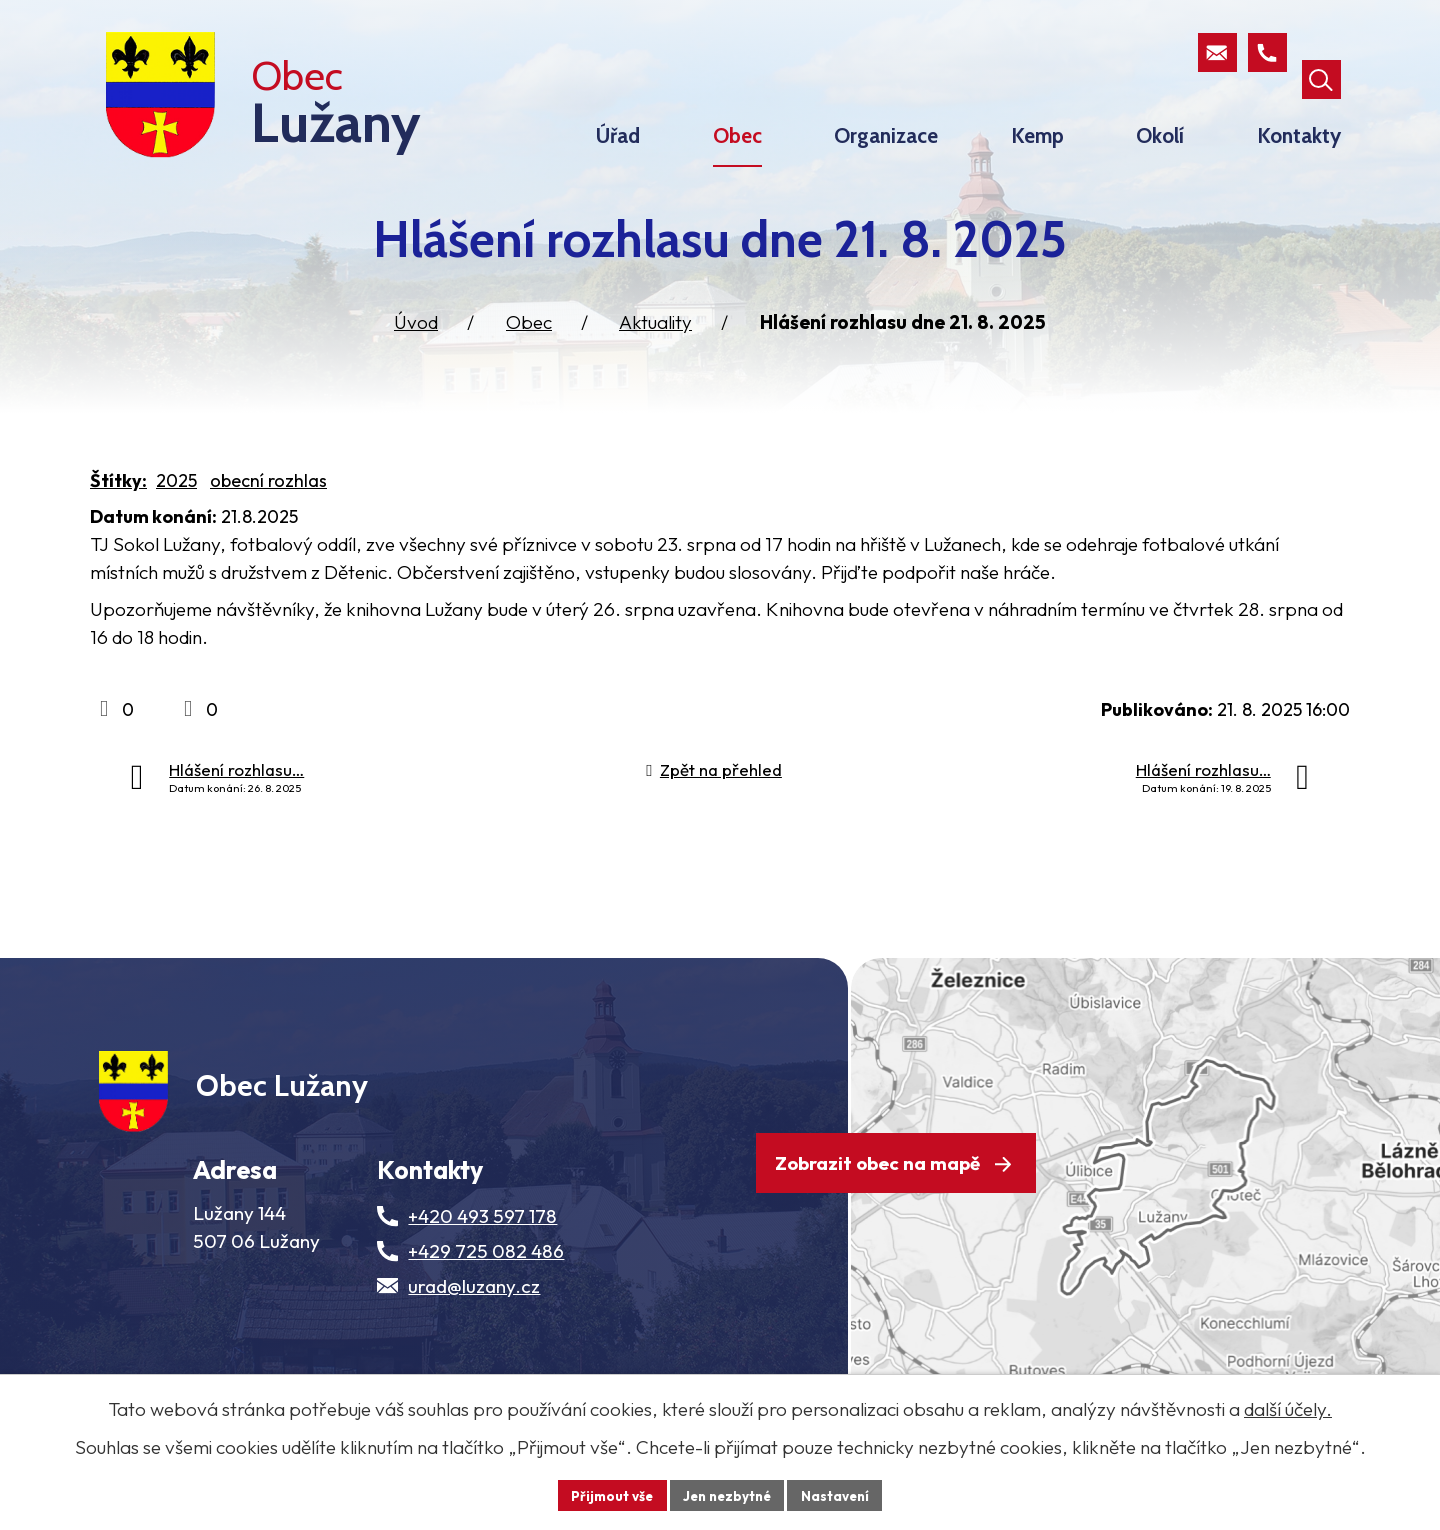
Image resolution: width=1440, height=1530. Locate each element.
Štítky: (118, 517)
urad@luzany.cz (474, 1343)
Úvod (416, 359)
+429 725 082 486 (486, 1308)
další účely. (1288, 1408)
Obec (529, 359)
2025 (176, 517)
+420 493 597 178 (482, 1273)
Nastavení (840, 1494)
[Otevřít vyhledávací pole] (1320, 54)
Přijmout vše (606, 1494)
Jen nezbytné (727, 1494)
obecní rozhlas (268, 517)
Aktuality (655, 359)
